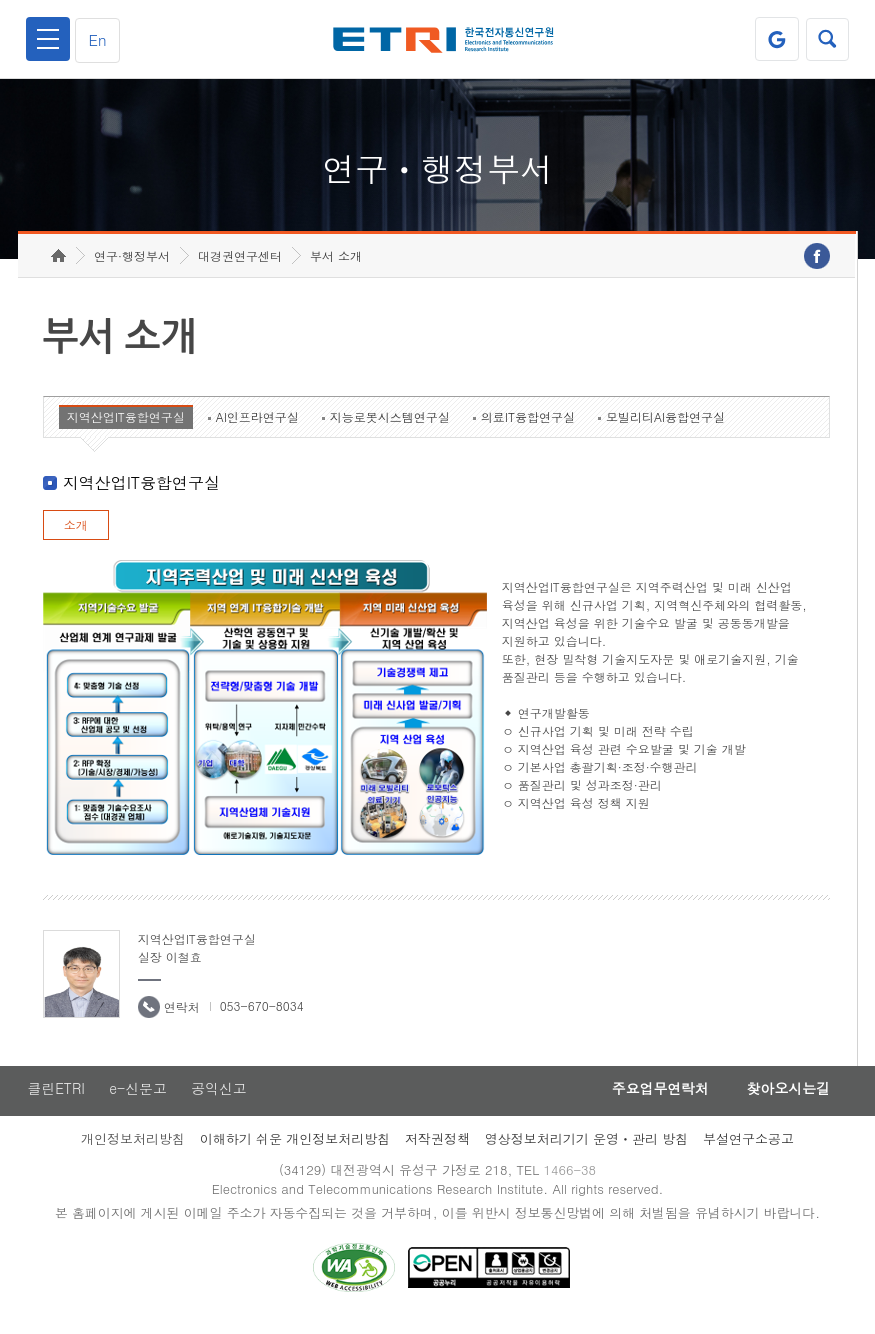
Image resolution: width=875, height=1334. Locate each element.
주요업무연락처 (654, 1099)
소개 (76, 534)
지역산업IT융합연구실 (126, 426)
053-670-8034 (262, 1015)
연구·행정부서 (132, 265)
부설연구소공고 (748, 1149)
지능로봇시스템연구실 (390, 426)
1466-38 (570, 1180)
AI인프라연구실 (257, 426)
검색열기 (827, 39)
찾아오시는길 (786, 1099)
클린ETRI (55, 1099)
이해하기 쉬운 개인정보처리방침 (295, 1149)
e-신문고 (138, 1099)
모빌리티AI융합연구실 (665, 426)
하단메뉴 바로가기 (0, 0)
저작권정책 (437, 1149)
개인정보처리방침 (133, 1149)
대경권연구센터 (240, 265)
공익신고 (220, 1099)
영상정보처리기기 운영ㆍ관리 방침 (587, 1149)
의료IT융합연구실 (528, 426)
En (99, 39)
